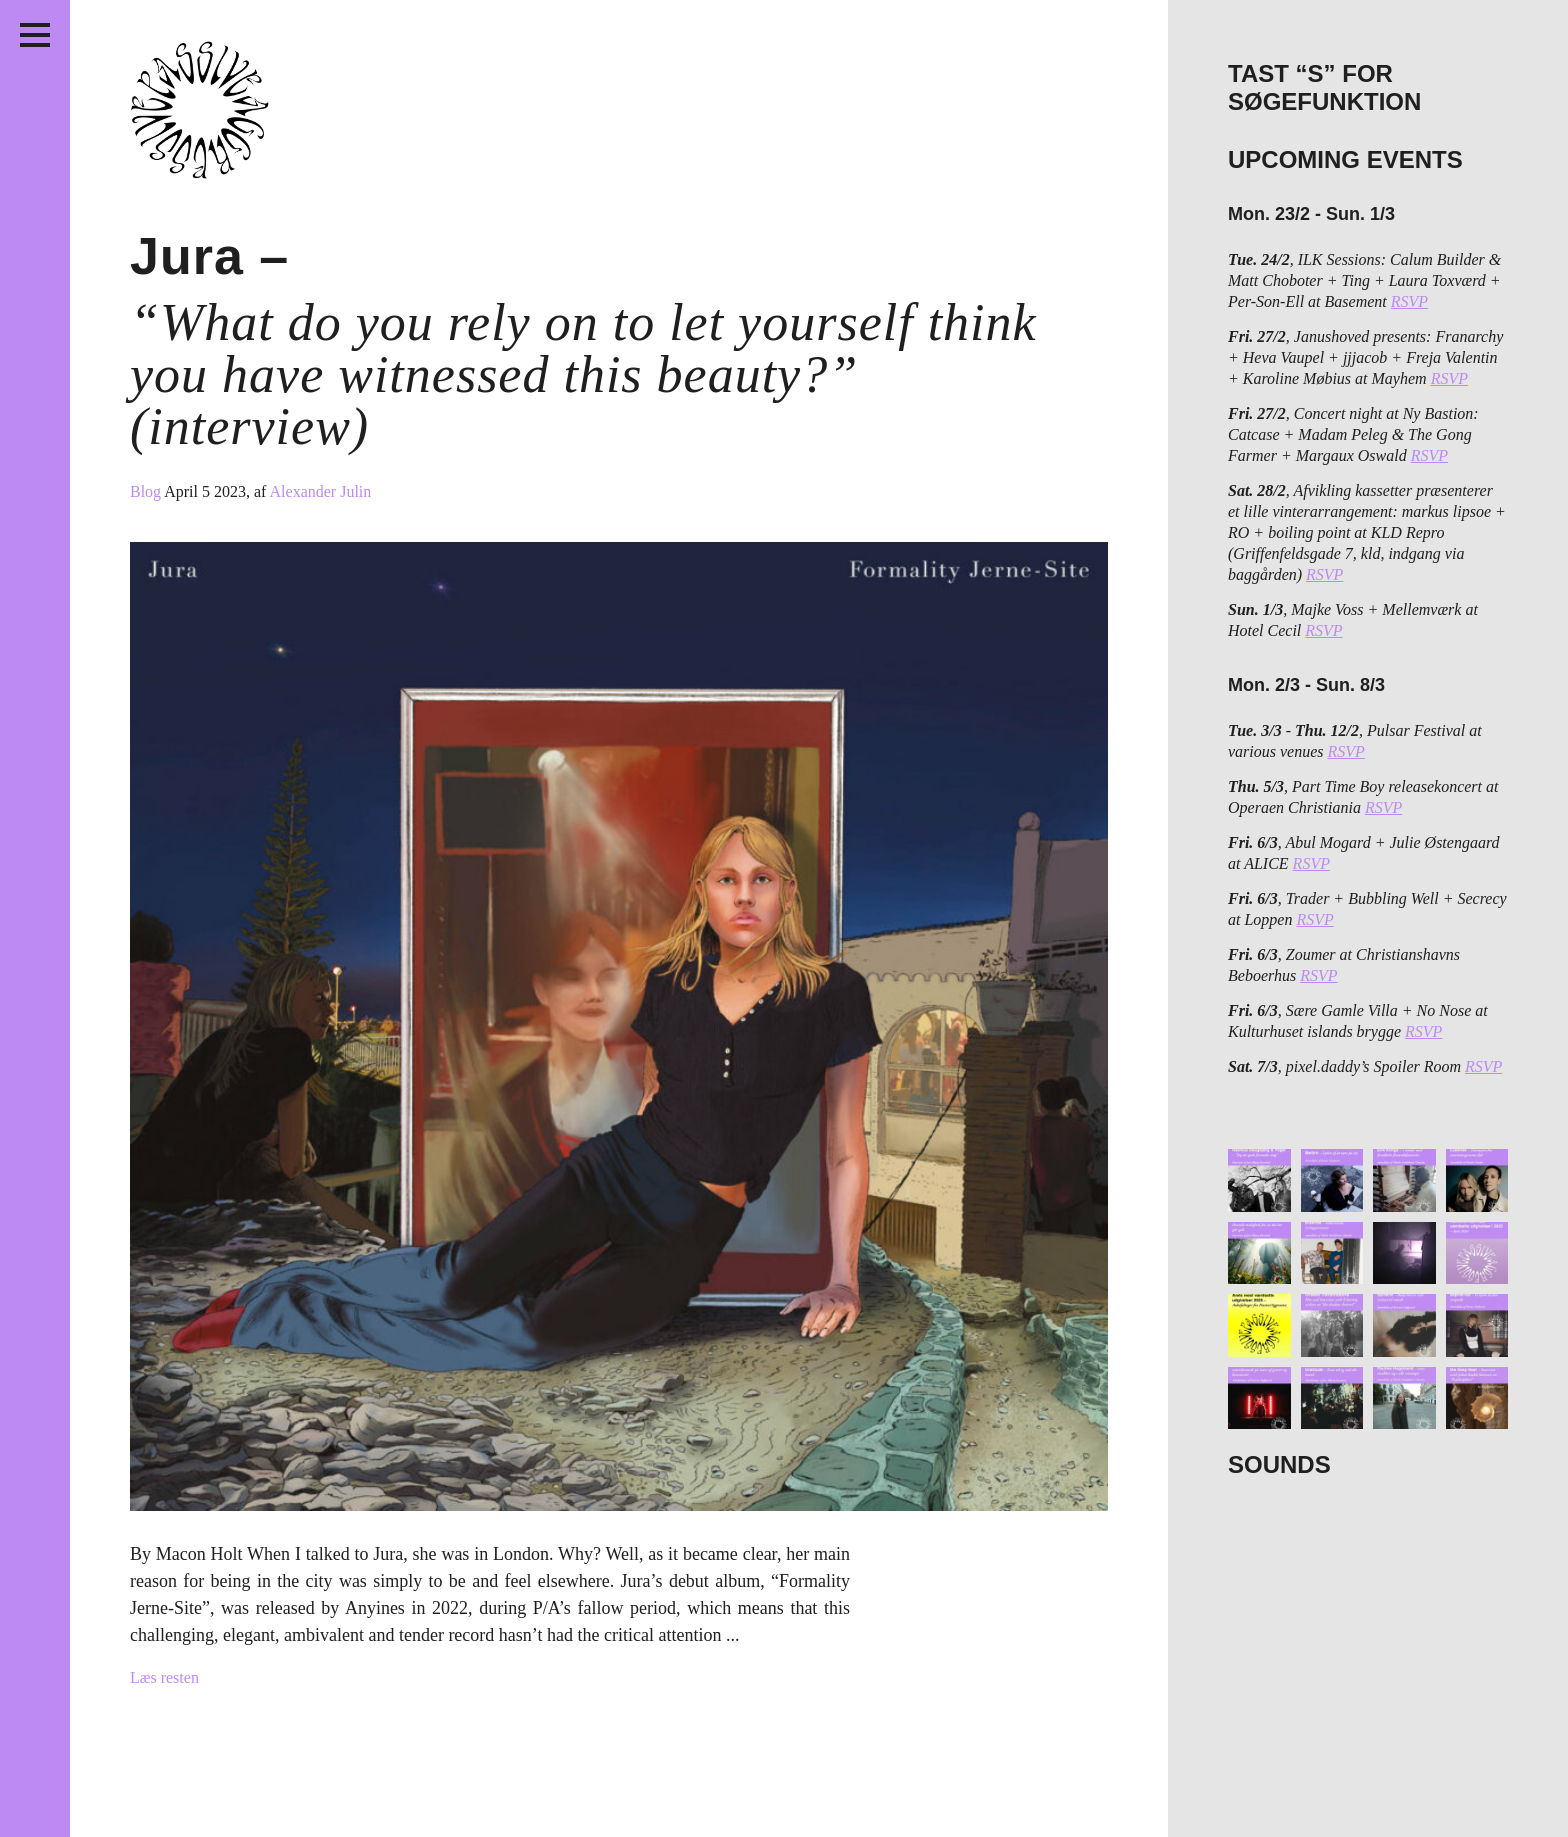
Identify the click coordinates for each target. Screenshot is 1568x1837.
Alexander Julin (321, 491)
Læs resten (164, 1677)
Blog (147, 491)
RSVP (1409, 301)
